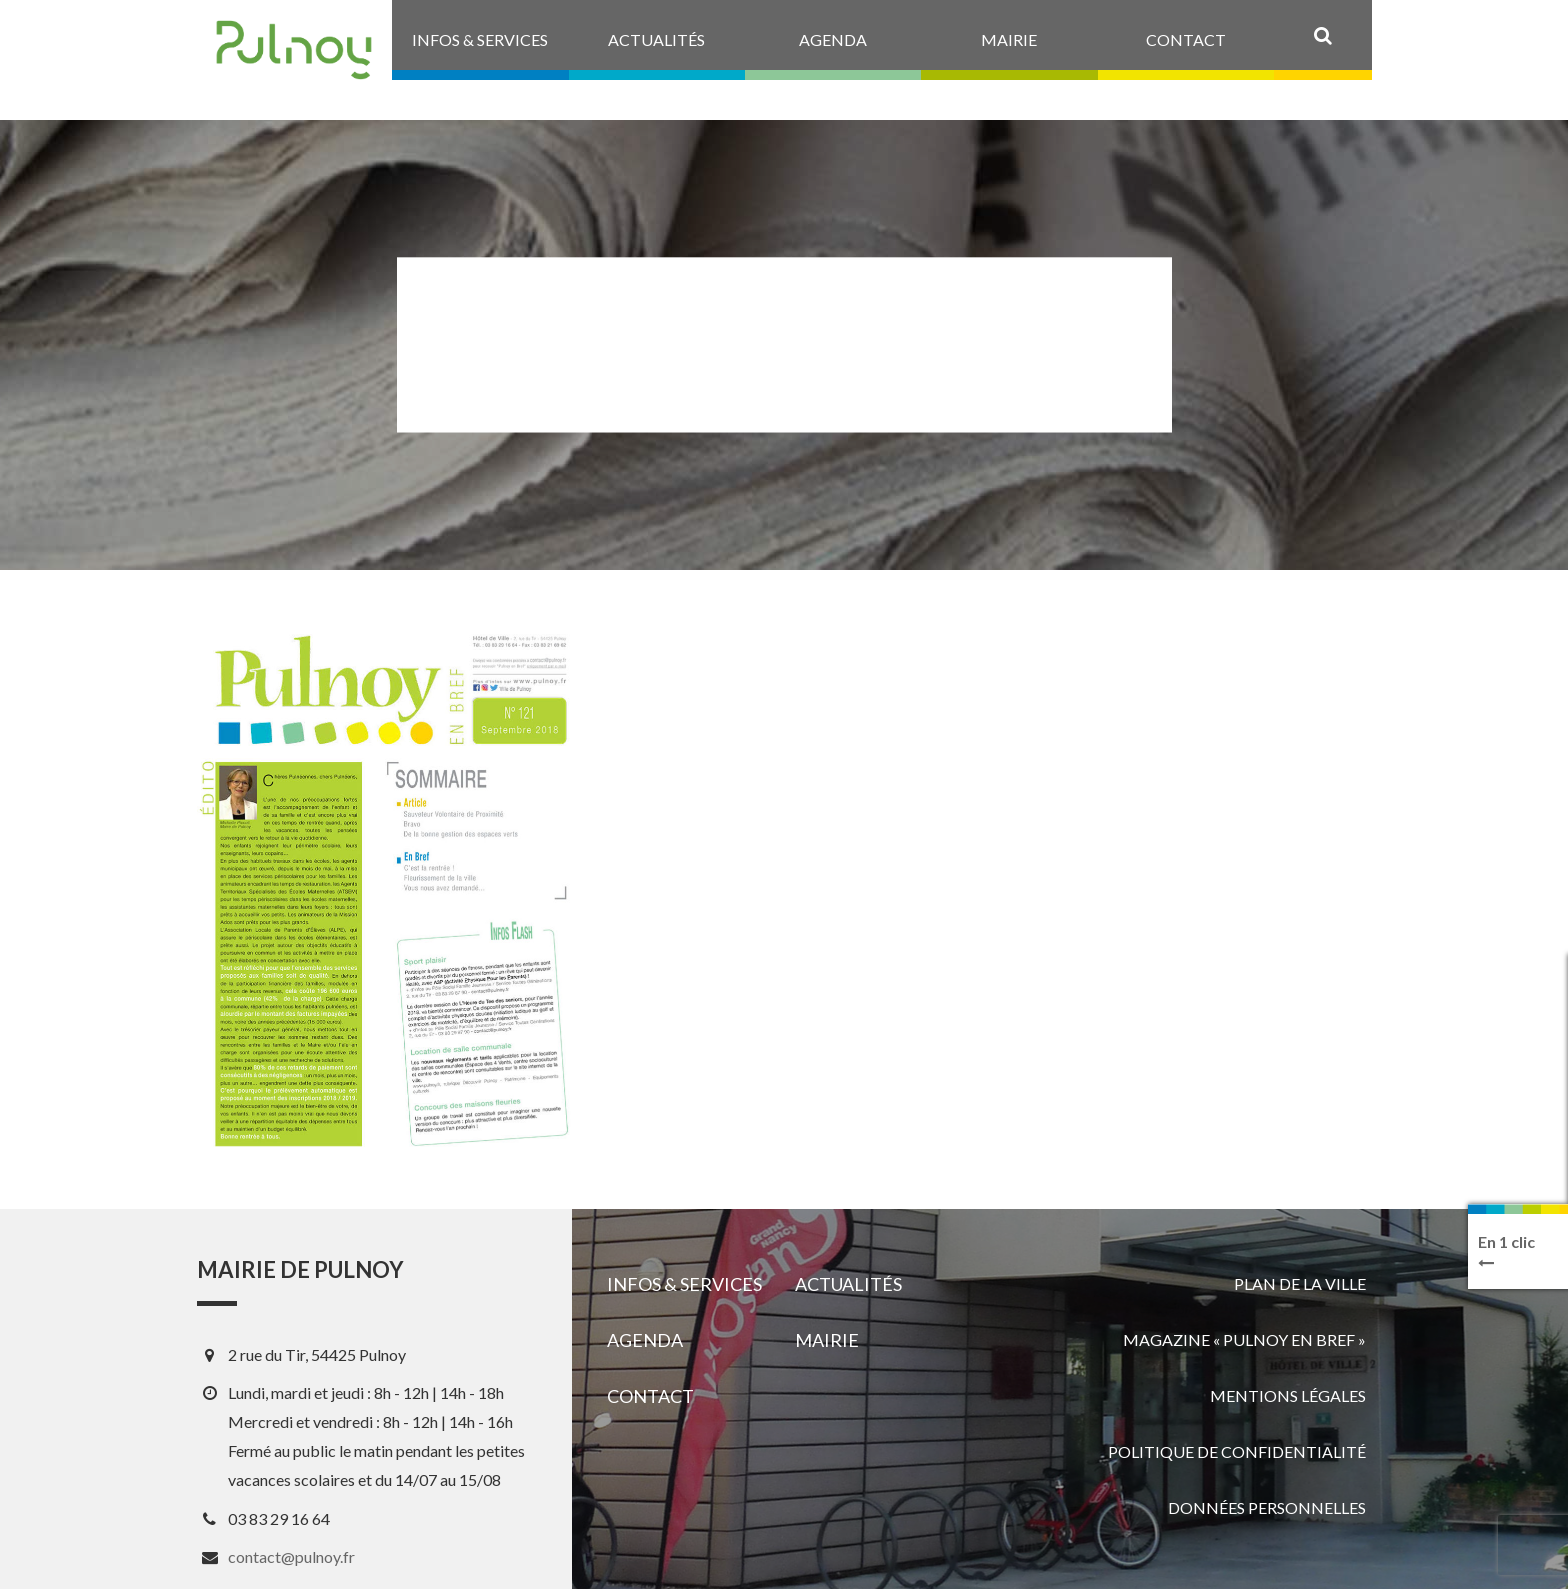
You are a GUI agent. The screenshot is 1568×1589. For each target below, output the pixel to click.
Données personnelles (1267, 1507)
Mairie (827, 1340)
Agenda (645, 1340)
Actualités (848, 1284)
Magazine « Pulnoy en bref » (1244, 1339)
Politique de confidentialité (1237, 1451)
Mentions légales (1288, 1395)
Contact (650, 1396)
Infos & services (684, 1284)
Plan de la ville (1300, 1283)
